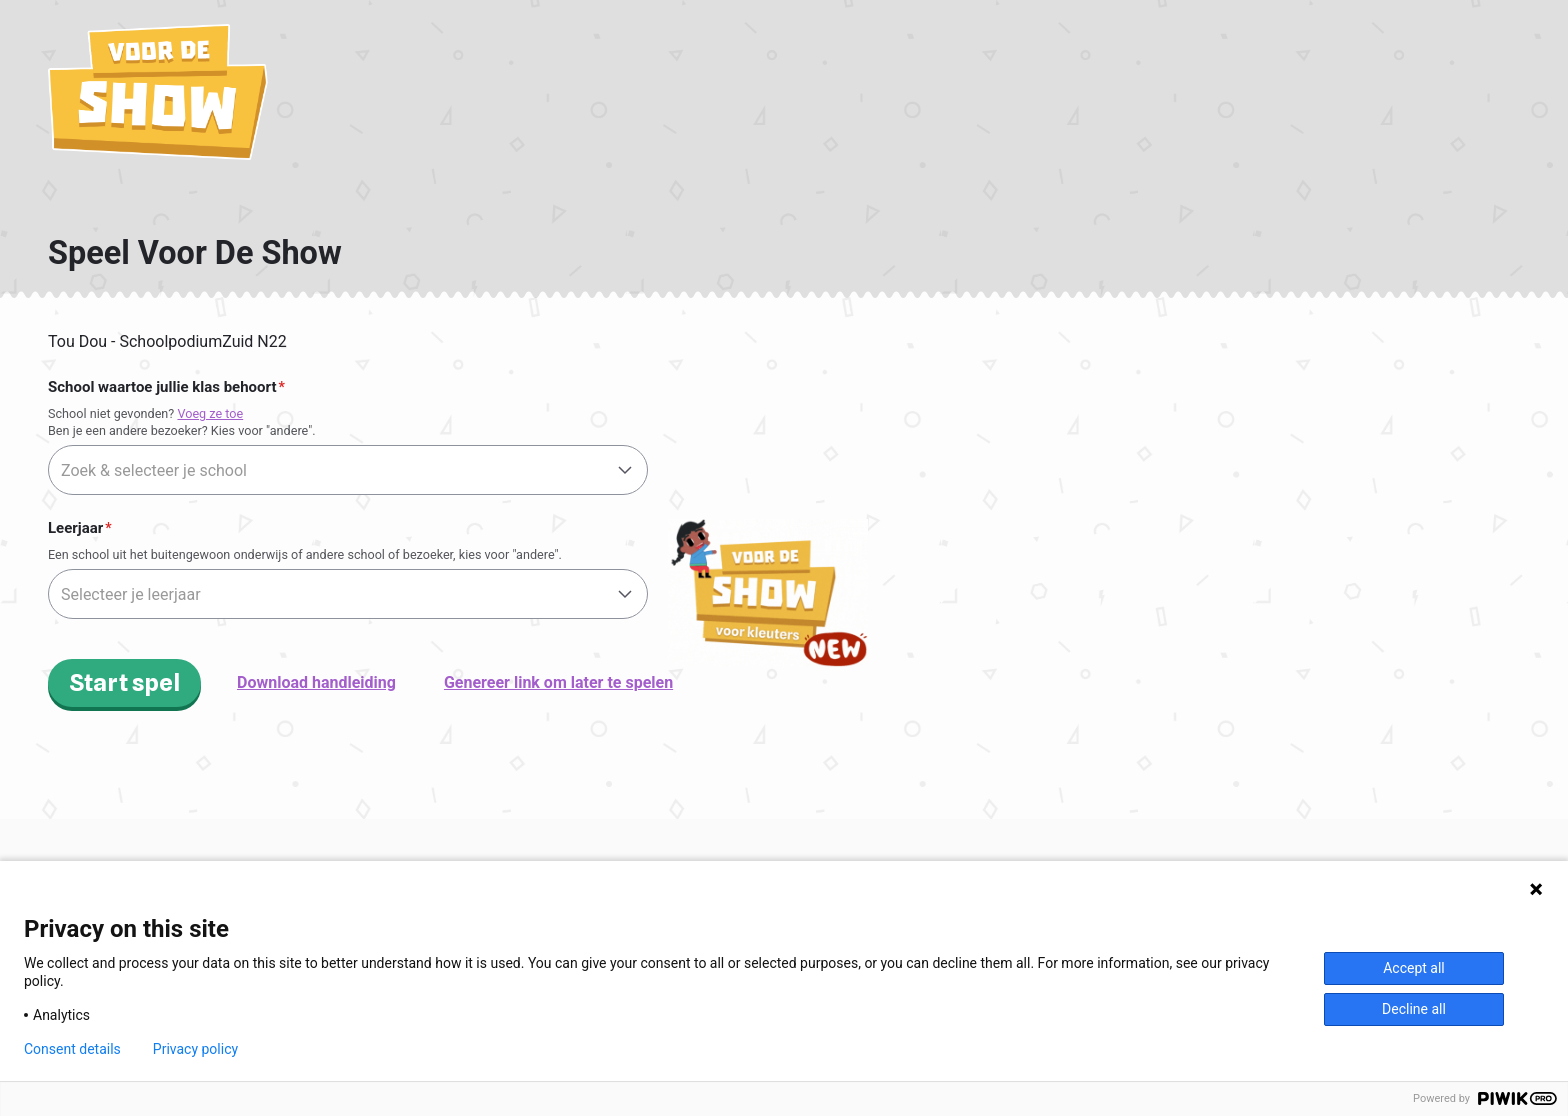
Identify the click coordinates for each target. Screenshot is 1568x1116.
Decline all (1414, 1009)
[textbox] (348, 471)
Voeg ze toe (210, 413)
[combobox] (348, 470)
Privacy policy (195, 1049)
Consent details (72, 1049)
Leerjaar (75, 528)
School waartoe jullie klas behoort (162, 387)
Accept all (1414, 968)
